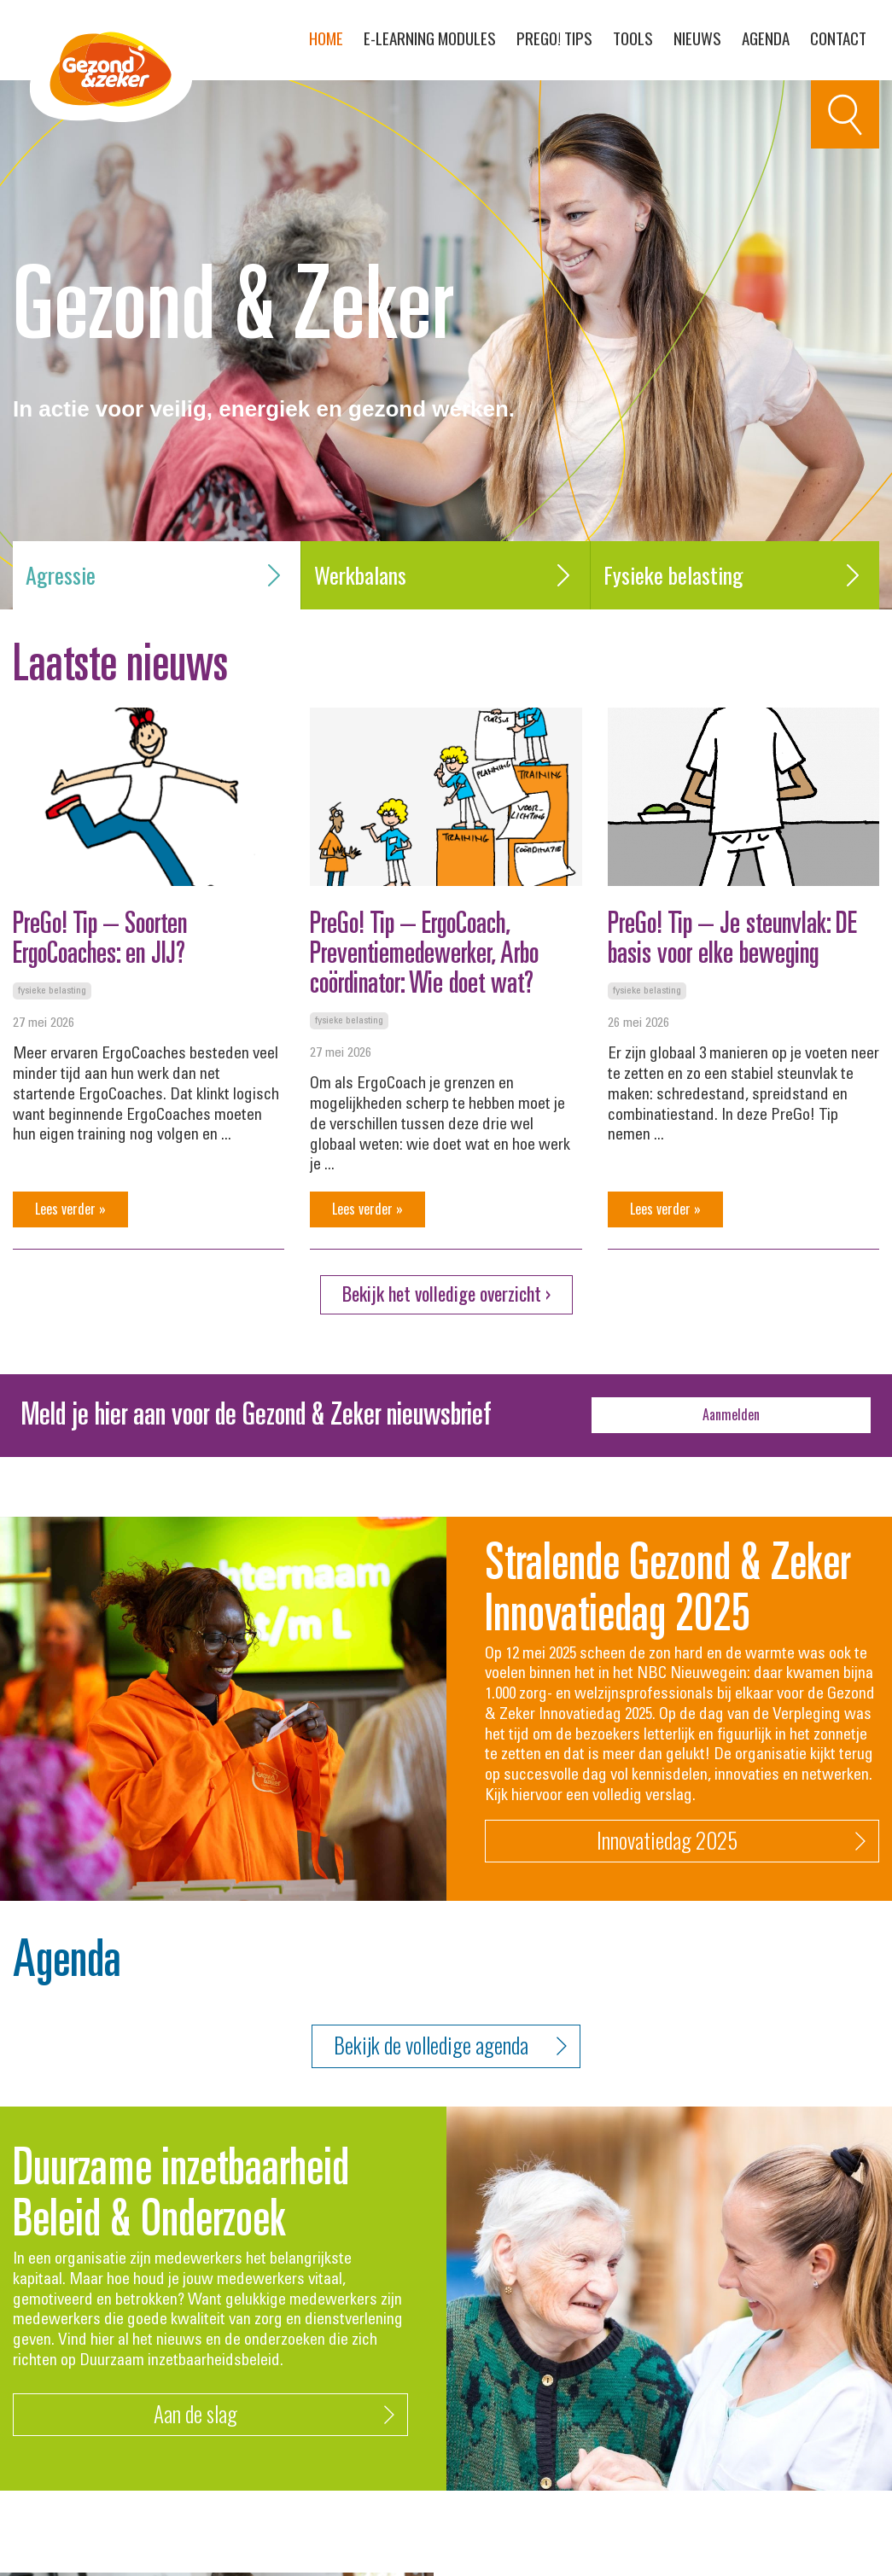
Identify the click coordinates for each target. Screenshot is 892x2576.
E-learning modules (430, 38)
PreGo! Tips (554, 38)
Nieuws (697, 38)
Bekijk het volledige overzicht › (446, 1293)
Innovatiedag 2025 (731, 1840)
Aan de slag (274, 2414)
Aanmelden (731, 1414)
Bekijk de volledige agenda (450, 2046)
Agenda (766, 38)
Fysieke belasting (734, 575)
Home (326, 38)
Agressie (157, 575)
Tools (633, 38)
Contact (838, 38)
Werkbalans (445, 575)
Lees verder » (70, 1208)
